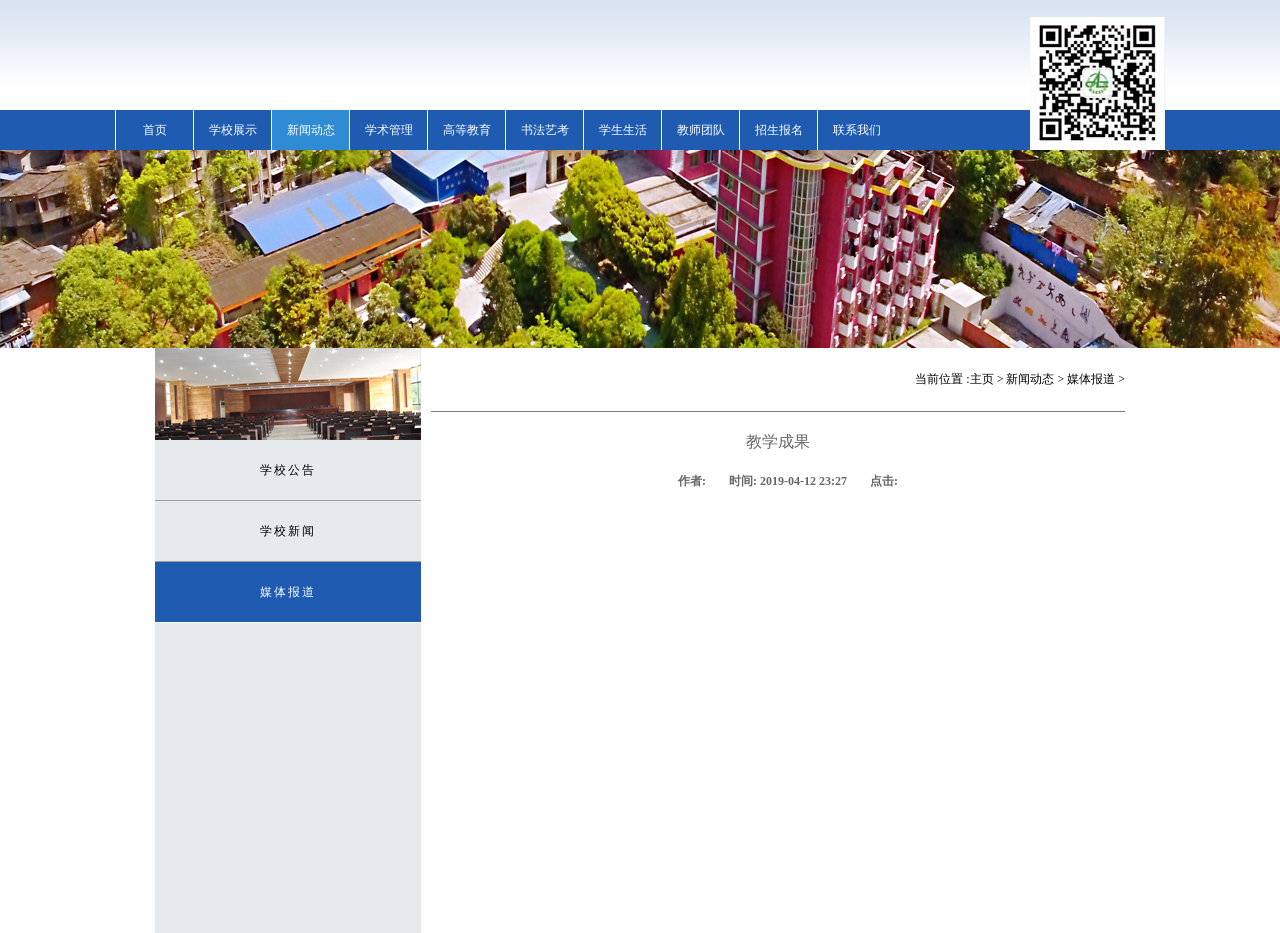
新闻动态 (311, 130)
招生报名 (779, 130)
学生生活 (623, 130)
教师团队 (701, 130)
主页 (982, 379)
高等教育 (467, 130)
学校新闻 (288, 531)
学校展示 (233, 130)
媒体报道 (288, 592)
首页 (155, 130)
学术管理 (389, 130)
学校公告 (288, 470)
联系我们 (857, 130)
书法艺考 (545, 130)
